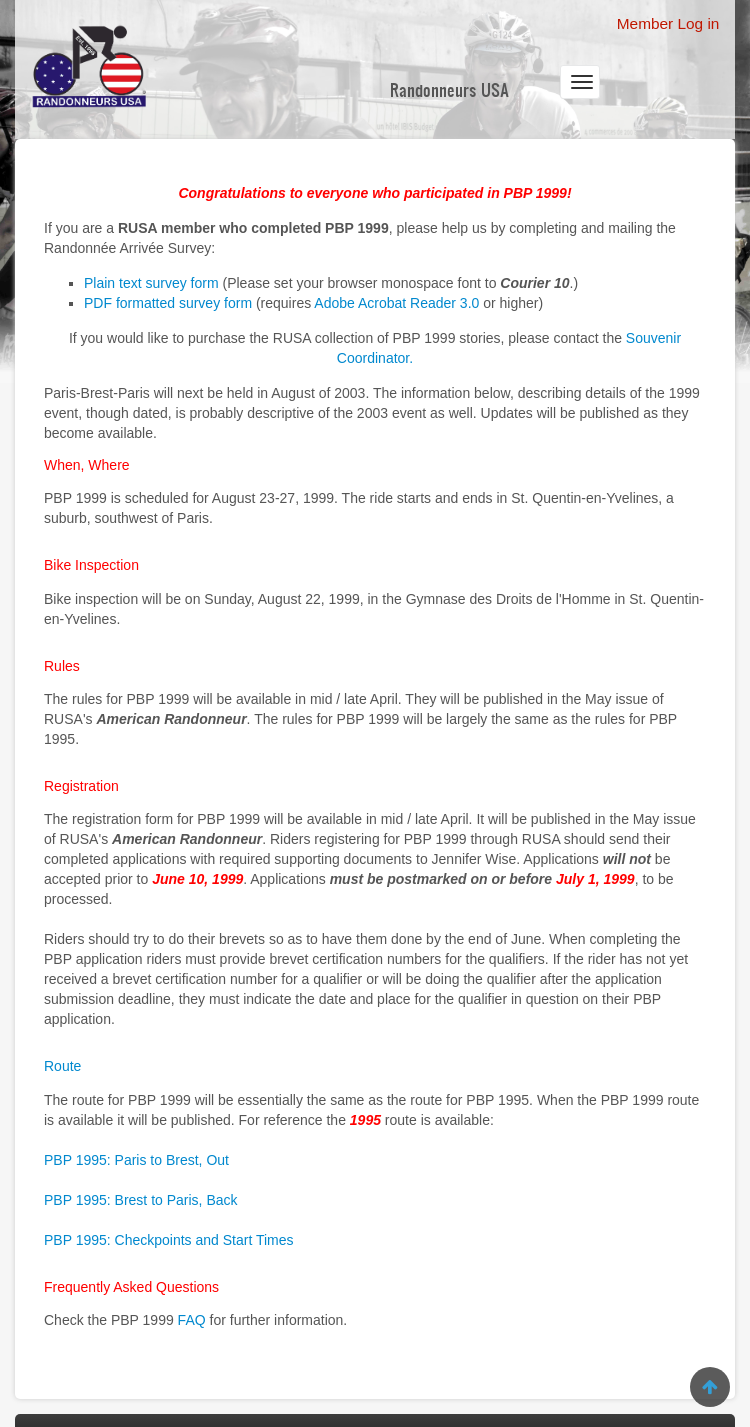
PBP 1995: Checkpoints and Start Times (169, 1240)
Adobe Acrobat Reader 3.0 (396, 303)
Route (62, 1066)
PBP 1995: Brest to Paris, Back (141, 1200)
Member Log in (668, 23)
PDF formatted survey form (168, 303)
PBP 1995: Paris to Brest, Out (136, 1160)
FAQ (192, 1320)
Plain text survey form (151, 283)
